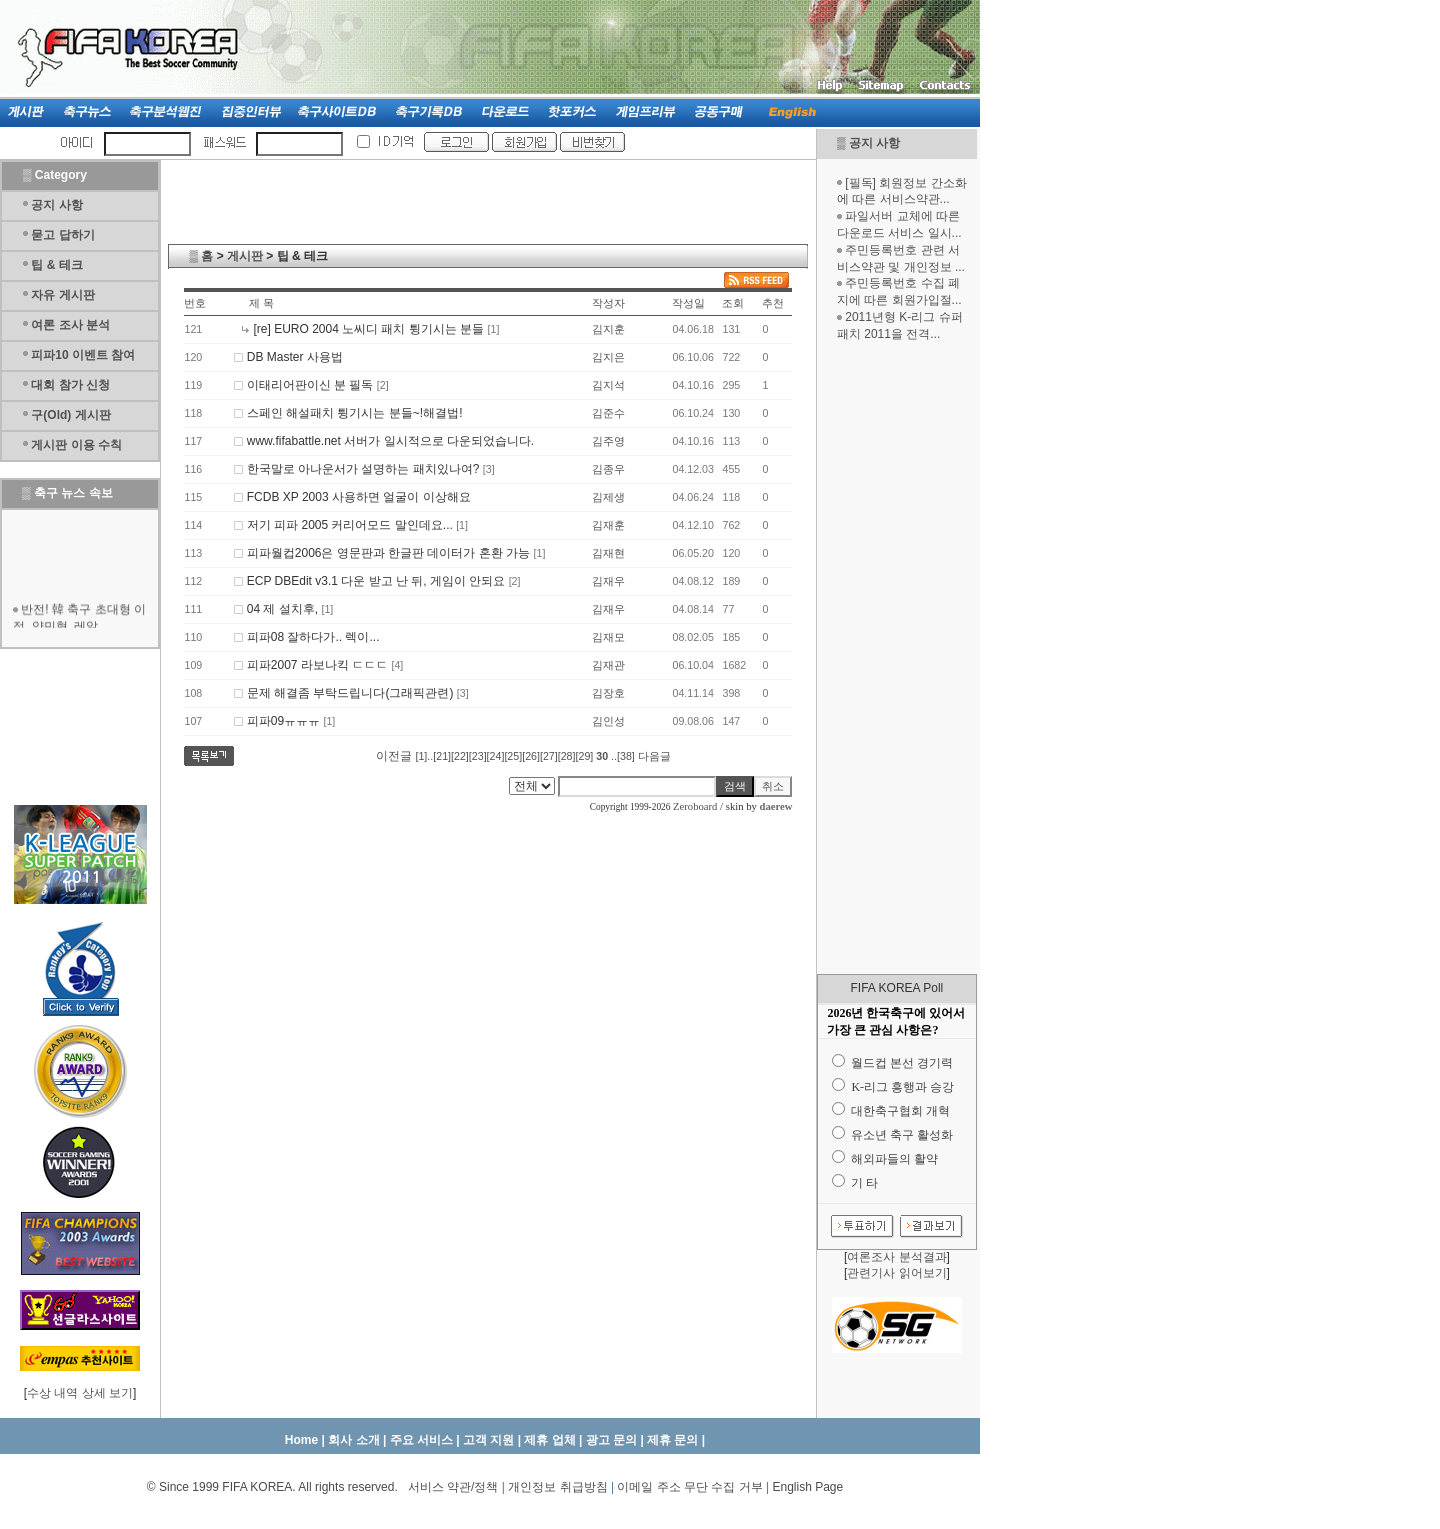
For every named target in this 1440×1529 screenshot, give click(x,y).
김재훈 (608, 525)
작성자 (608, 303)
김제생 (608, 497)
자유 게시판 (62, 295)
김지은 (608, 357)
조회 (733, 303)
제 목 (261, 303)
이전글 (394, 756)
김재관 (608, 665)
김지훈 (608, 329)
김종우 (608, 469)
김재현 (608, 553)
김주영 (608, 441)
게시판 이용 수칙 (76, 445)
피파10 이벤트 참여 (83, 355)
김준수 (608, 413)
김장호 (608, 693)
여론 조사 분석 (70, 325)
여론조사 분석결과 (896, 1257)
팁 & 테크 (56, 265)
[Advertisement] (897, 658)
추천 (773, 303)
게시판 (245, 256)
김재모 (608, 637)
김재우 (608, 581)
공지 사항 (874, 143)
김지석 (608, 385)
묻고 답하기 (62, 235)
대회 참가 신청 (70, 385)
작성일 (688, 303)
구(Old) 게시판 (70, 415)
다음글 (654, 756)
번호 (195, 303)
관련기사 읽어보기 (896, 1273)
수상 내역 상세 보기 (80, 1393)
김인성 (608, 721)
